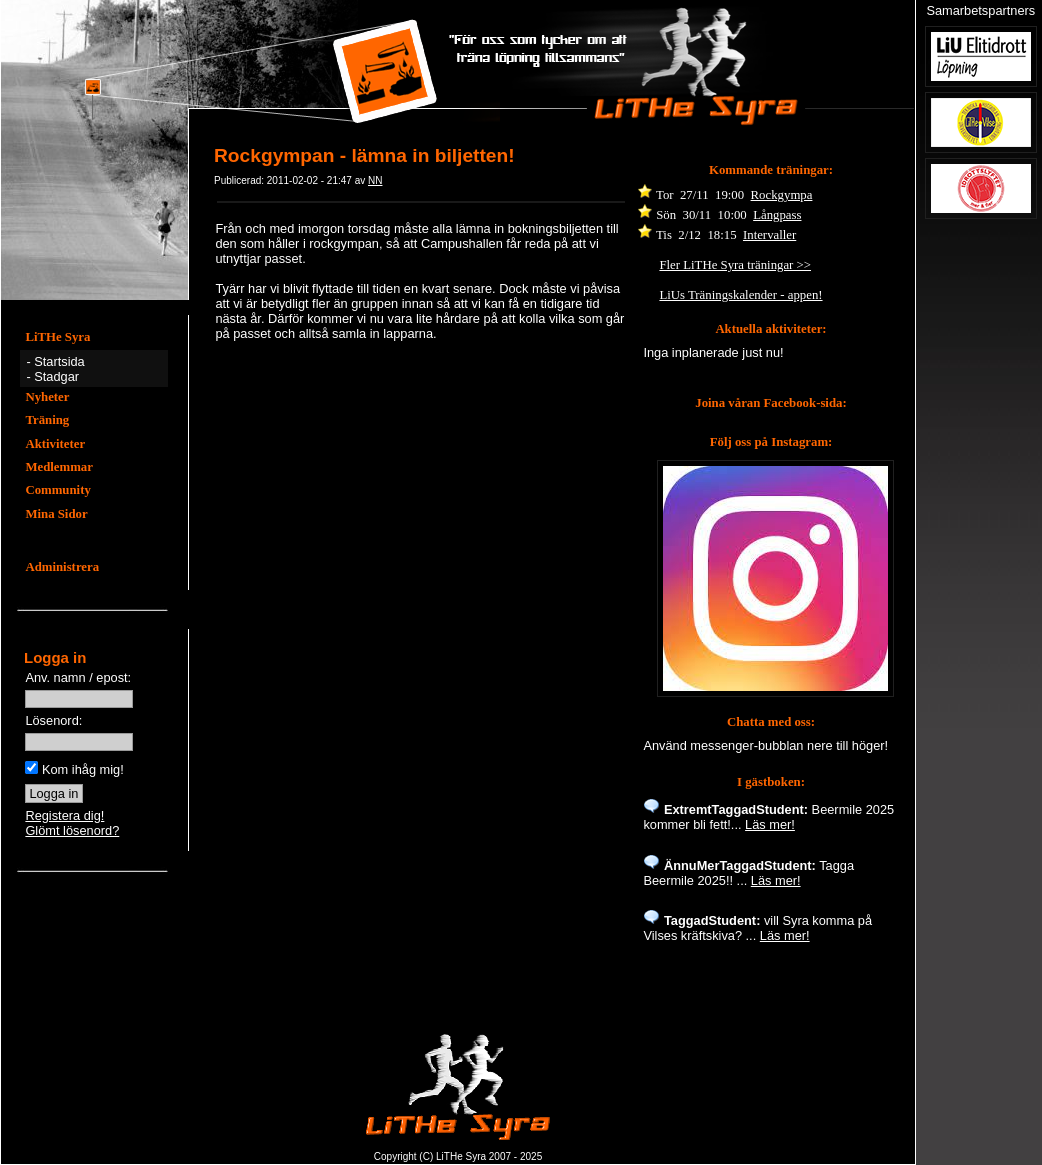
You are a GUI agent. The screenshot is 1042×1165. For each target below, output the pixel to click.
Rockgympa (782, 195)
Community (57, 490)
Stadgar (56, 376)
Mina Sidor (56, 514)
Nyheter (47, 397)
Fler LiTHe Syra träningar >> (735, 265)
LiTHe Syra (57, 337)
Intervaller (769, 235)
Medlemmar (59, 467)
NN (375, 180)
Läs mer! (770, 824)
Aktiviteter (55, 444)
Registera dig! (64, 815)
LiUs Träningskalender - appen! (740, 295)
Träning (47, 420)
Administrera (62, 567)
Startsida (59, 361)
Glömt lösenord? (72, 830)
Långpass (777, 215)
